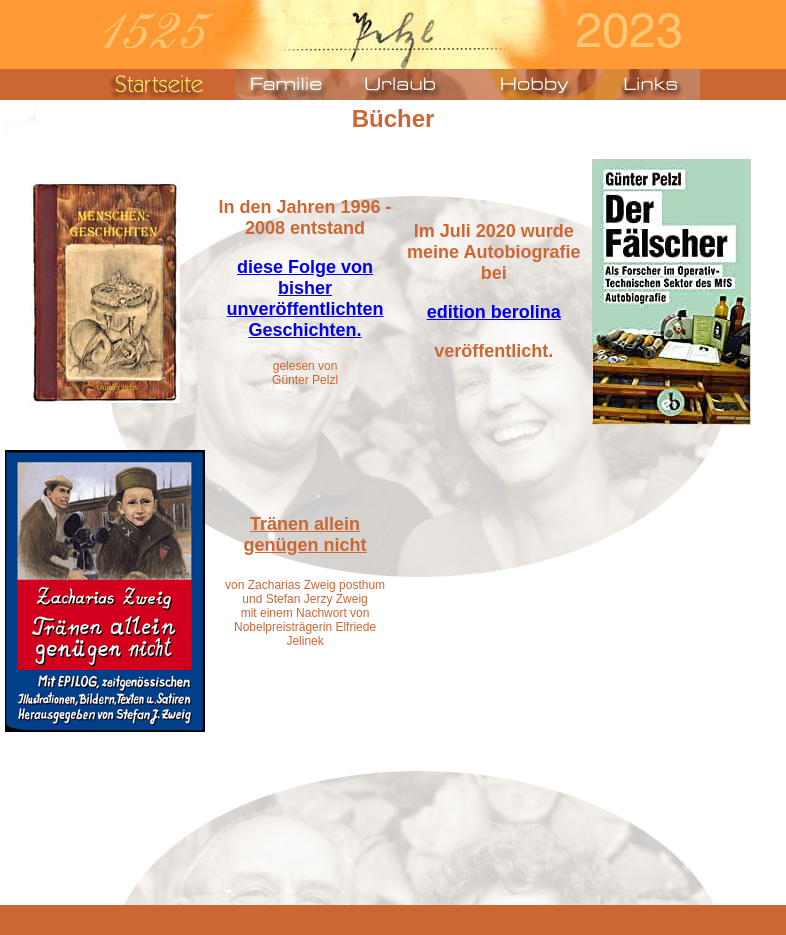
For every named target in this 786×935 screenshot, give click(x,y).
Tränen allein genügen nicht (305, 534)
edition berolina (494, 312)
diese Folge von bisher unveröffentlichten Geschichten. (305, 298)
